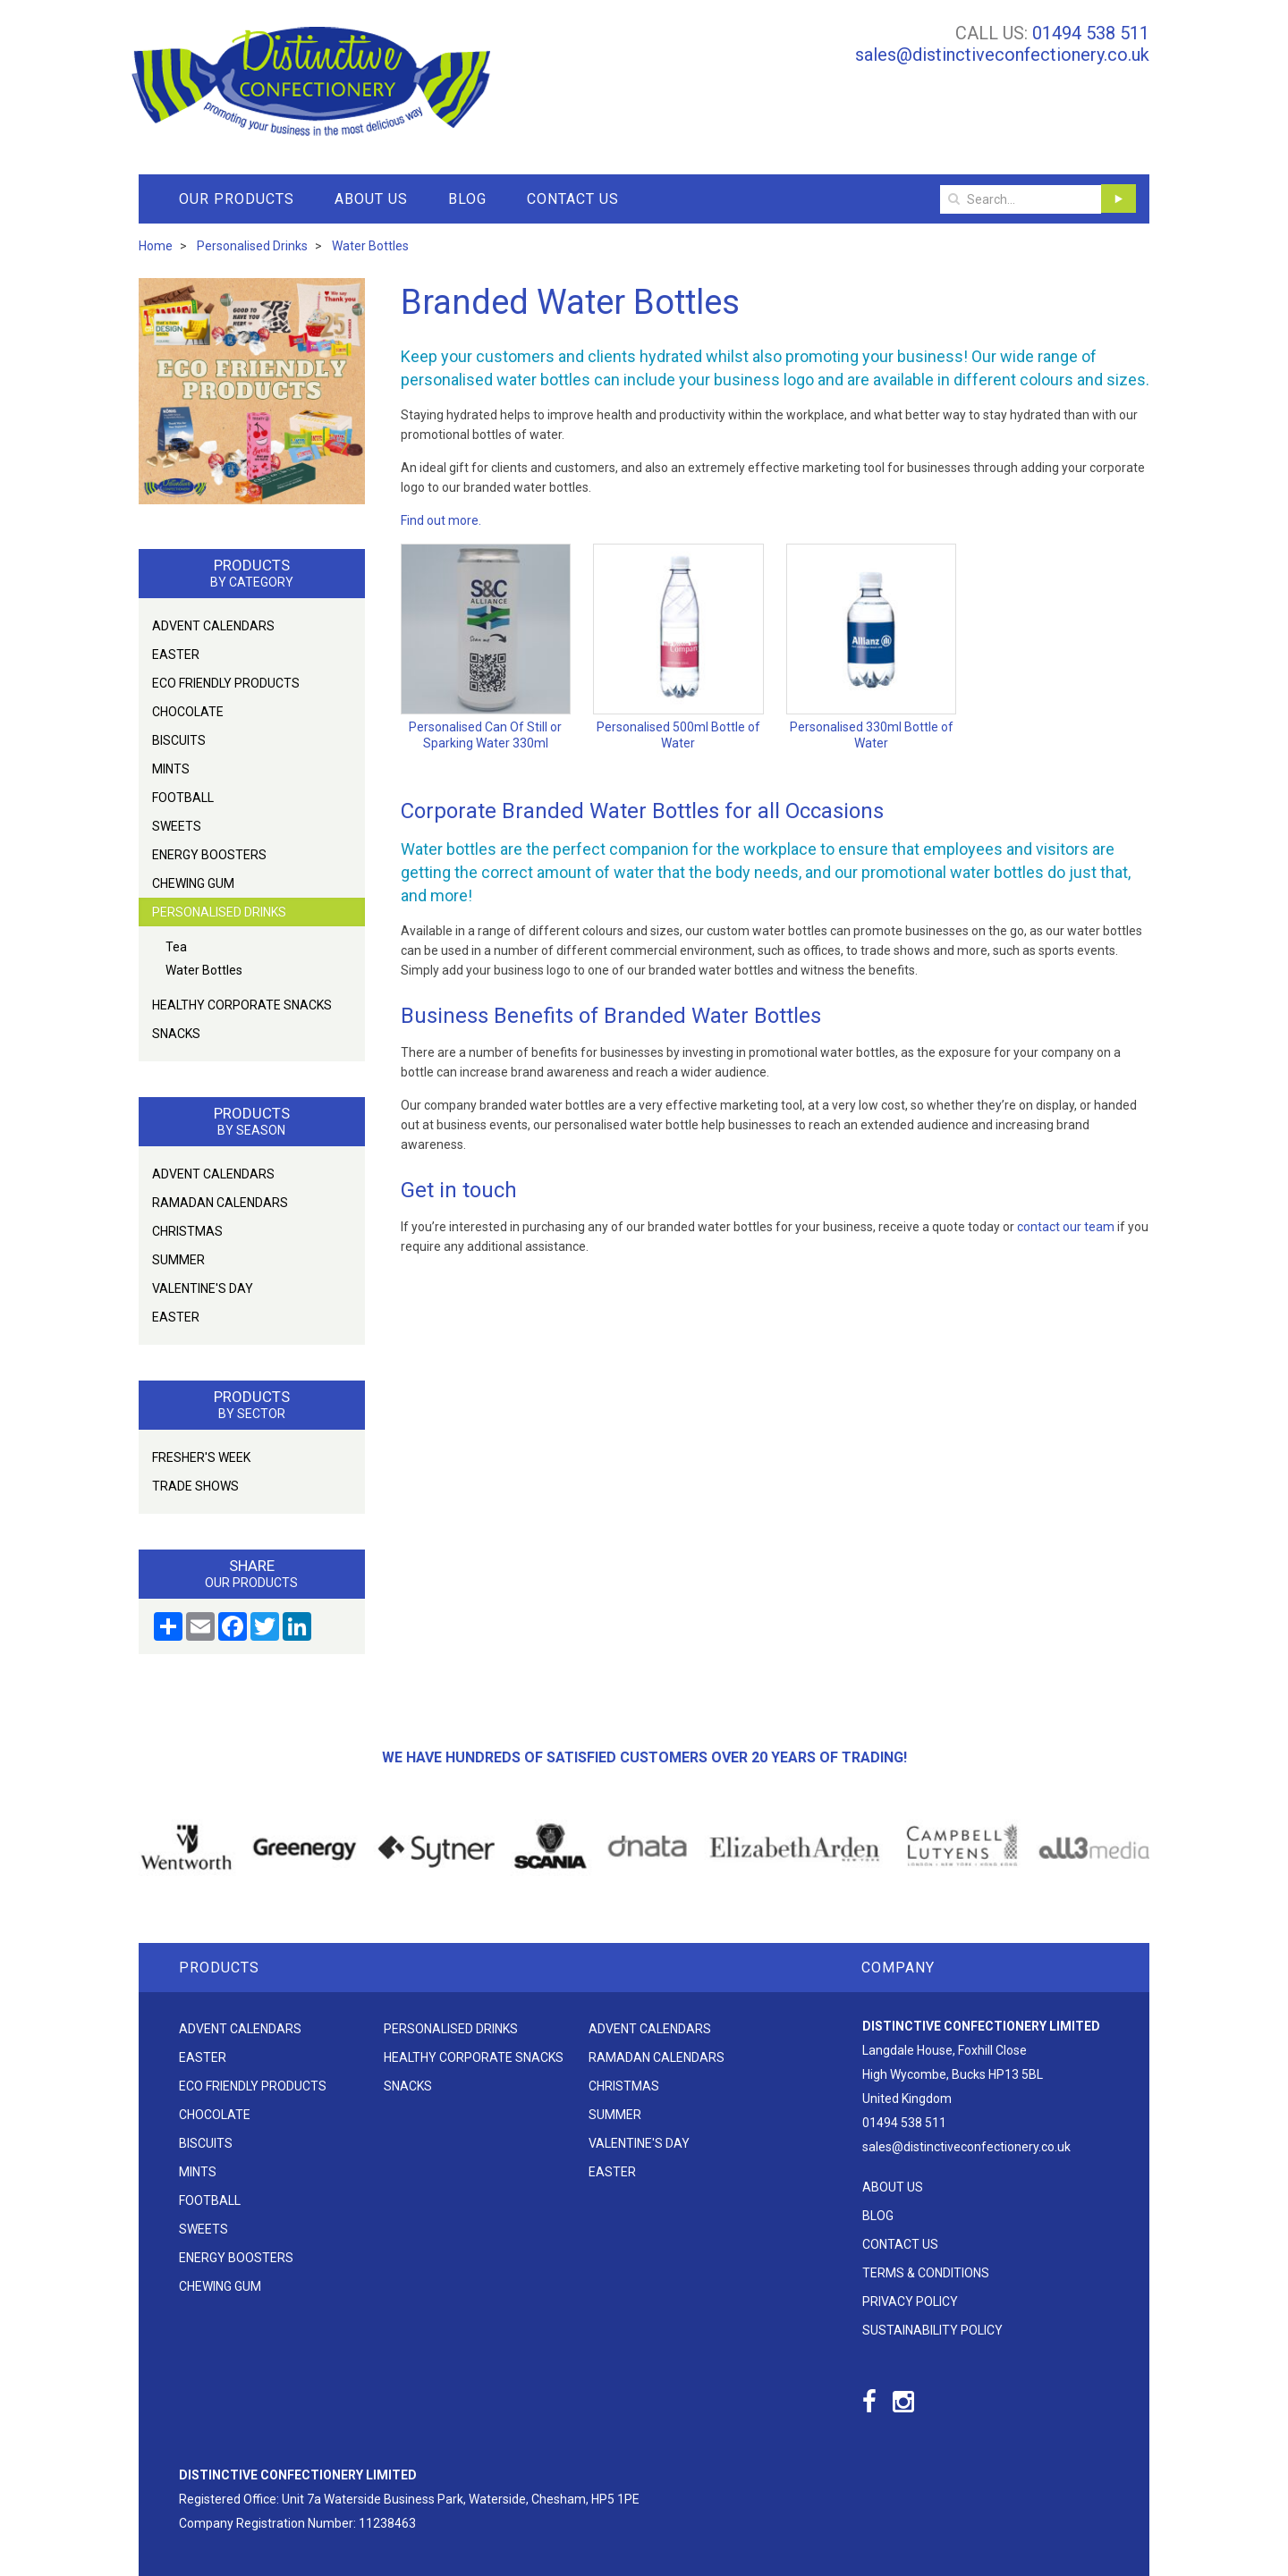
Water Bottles (203, 970)
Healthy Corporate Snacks (242, 1005)
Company (898, 1967)
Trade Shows (195, 1486)
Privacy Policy (910, 2301)
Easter (175, 654)
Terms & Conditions (925, 2273)
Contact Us (573, 198)
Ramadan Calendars (220, 1202)
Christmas (187, 1231)
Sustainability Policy (932, 2330)
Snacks (176, 1033)
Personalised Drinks (219, 912)
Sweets (176, 826)
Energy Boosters (209, 855)
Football (183, 797)
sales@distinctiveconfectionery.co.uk (1002, 54)
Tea (176, 947)
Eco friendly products (226, 683)
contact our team (1065, 1227)
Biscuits (179, 740)
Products (219, 1967)
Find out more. (441, 520)
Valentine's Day (202, 1288)
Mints (171, 769)
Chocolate (188, 712)
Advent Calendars (213, 626)
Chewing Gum (193, 883)
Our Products (236, 198)
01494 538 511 (1090, 33)
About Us (371, 198)
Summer (178, 1260)
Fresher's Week (201, 1457)
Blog (467, 198)
